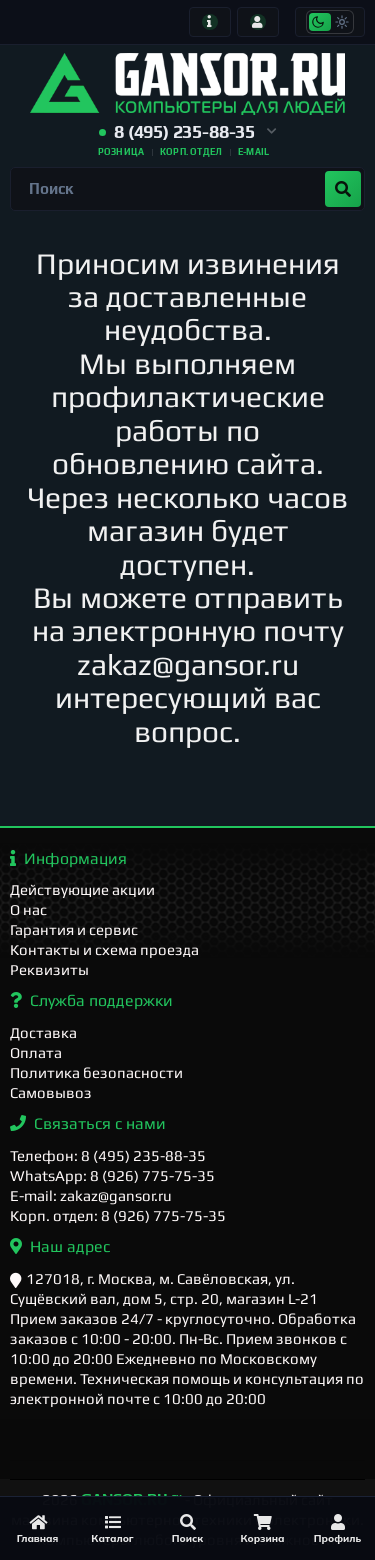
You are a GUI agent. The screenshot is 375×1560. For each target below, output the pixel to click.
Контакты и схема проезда (104, 949)
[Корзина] (262, 1528)
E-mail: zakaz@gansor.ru (91, 1195)
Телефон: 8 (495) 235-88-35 (108, 1155)
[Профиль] (337, 1528)
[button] (187, 132)
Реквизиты (49, 969)
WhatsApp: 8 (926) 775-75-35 (112, 1175)
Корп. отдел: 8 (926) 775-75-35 (118, 1215)
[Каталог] (112, 1528)
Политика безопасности (96, 1072)
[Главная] (37, 1528)
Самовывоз (51, 1092)
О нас (28, 909)
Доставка (43, 1032)
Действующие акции (82, 889)
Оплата (36, 1052)
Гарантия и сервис (74, 929)
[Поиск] (187, 1528)
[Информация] (210, 22)
